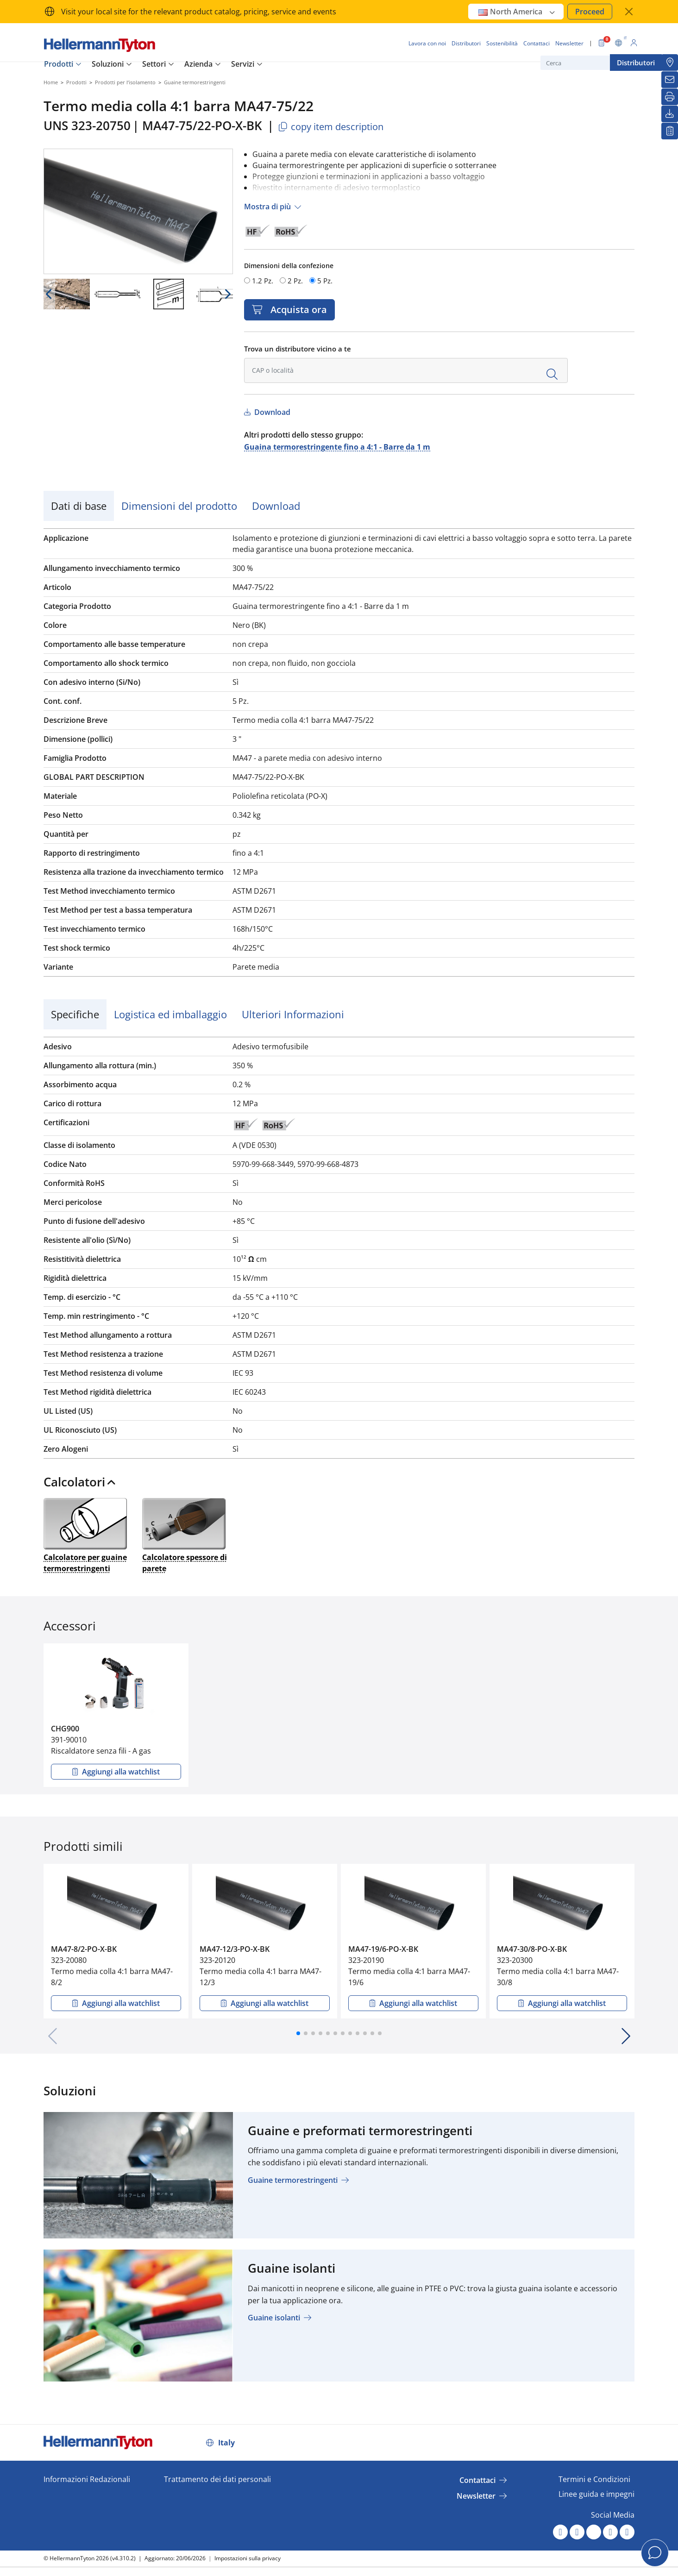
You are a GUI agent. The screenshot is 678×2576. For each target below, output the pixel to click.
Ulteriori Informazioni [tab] (293, 1014)
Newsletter (476, 2496)
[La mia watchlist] (669, 131)
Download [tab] (276, 506)
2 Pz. (295, 280)
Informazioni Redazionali (87, 2479)
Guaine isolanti (274, 2318)
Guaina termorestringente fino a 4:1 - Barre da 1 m (337, 447)
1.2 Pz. (262, 280)
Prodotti (58, 64)
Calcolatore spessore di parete (184, 1534)
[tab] (339, 1485)
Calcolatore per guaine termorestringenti (85, 1534)
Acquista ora (296, 309)
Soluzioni (108, 64)
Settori (154, 64)
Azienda (198, 64)
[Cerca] (586, 63)
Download (271, 412)
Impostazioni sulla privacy (247, 2558)
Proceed (589, 11)
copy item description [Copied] (330, 126)
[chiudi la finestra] (628, 11)
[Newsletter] (669, 79)
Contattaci (477, 2480)
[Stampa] (669, 96)
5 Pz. (325, 280)
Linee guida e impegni (596, 2494)
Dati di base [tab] (79, 506)
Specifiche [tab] (75, 1014)
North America (517, 11)
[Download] (669, 114)
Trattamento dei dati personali (217, 2479)
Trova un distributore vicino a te (297, 348)
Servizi (242, 64)
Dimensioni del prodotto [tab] (179, 506)
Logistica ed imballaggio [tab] (170, 1014)
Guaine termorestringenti (293, 2180)
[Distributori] (669, 62)
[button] (298, 2033)
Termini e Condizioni (594, 2479)
